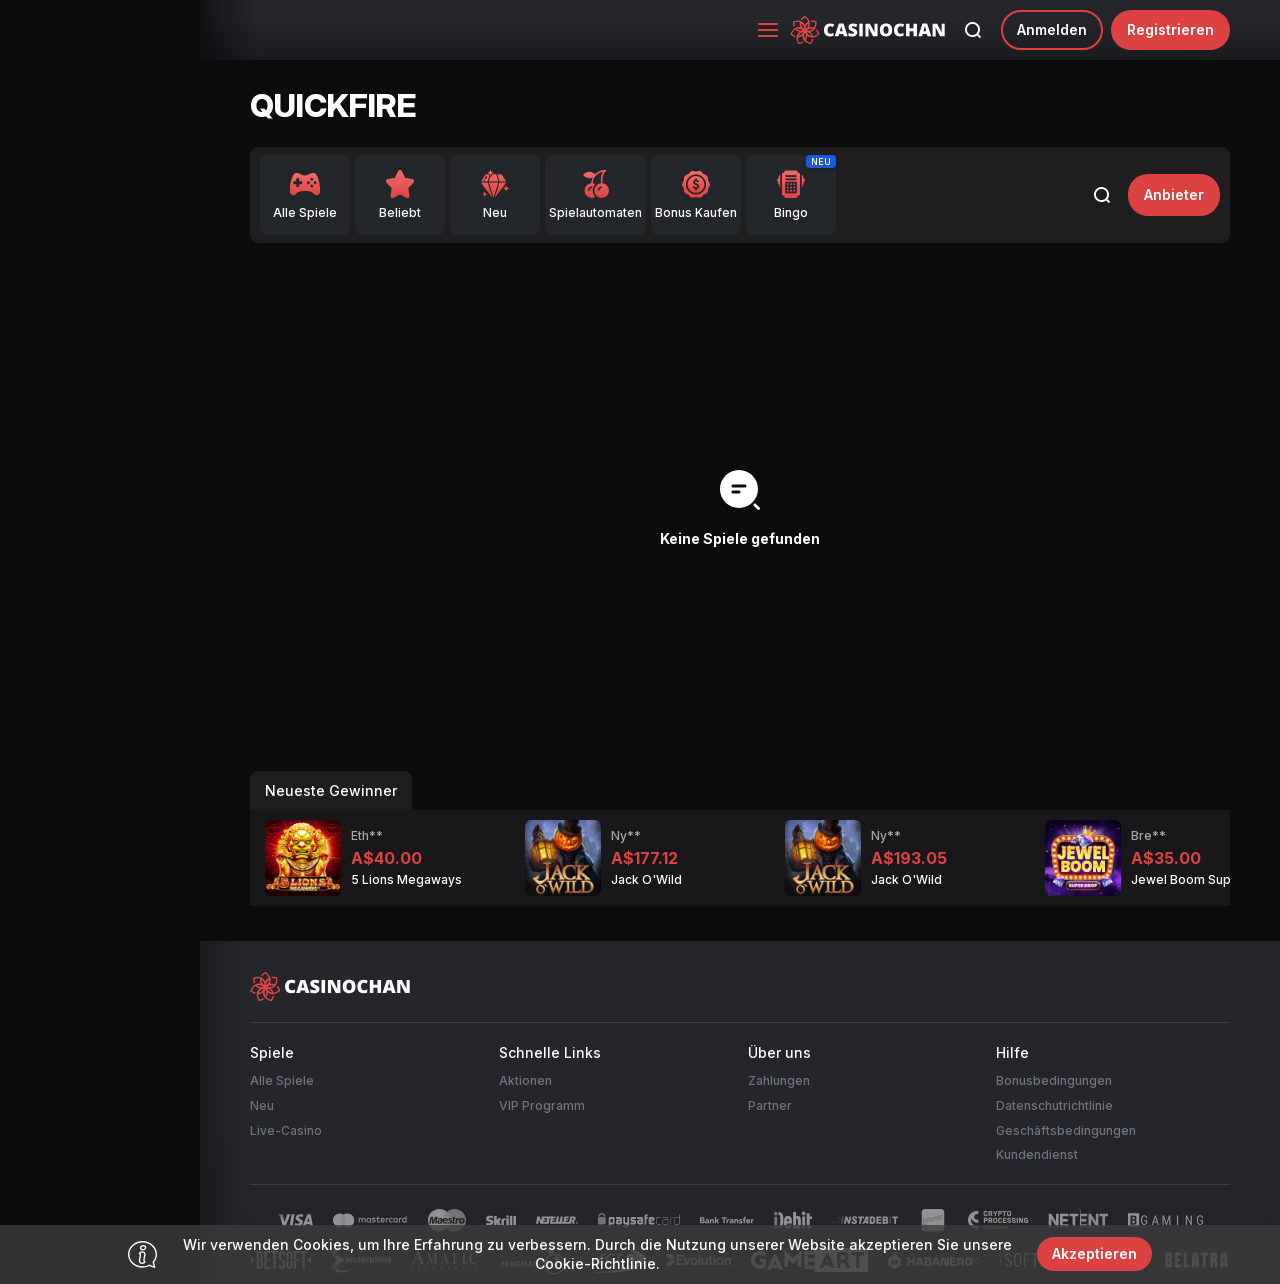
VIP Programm (542, 1105)
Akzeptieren (1094, 1253)
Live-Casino (286, 1130)
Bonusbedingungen (1054, 1080)
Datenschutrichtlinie (1054, 1105)
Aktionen (525, 1080)
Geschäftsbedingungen (1066, 1130)
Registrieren (1170, 29)
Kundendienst (1037, 1154)
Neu (262, 1105)
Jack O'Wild (646, 879)
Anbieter (1174, 194)
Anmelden (1052, 29)
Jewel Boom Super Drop (1204, 879)
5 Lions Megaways (406, 879)
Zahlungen (779, 1080)
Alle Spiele (282, 1080)
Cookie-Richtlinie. (597, 1263)
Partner (770, 1105)
